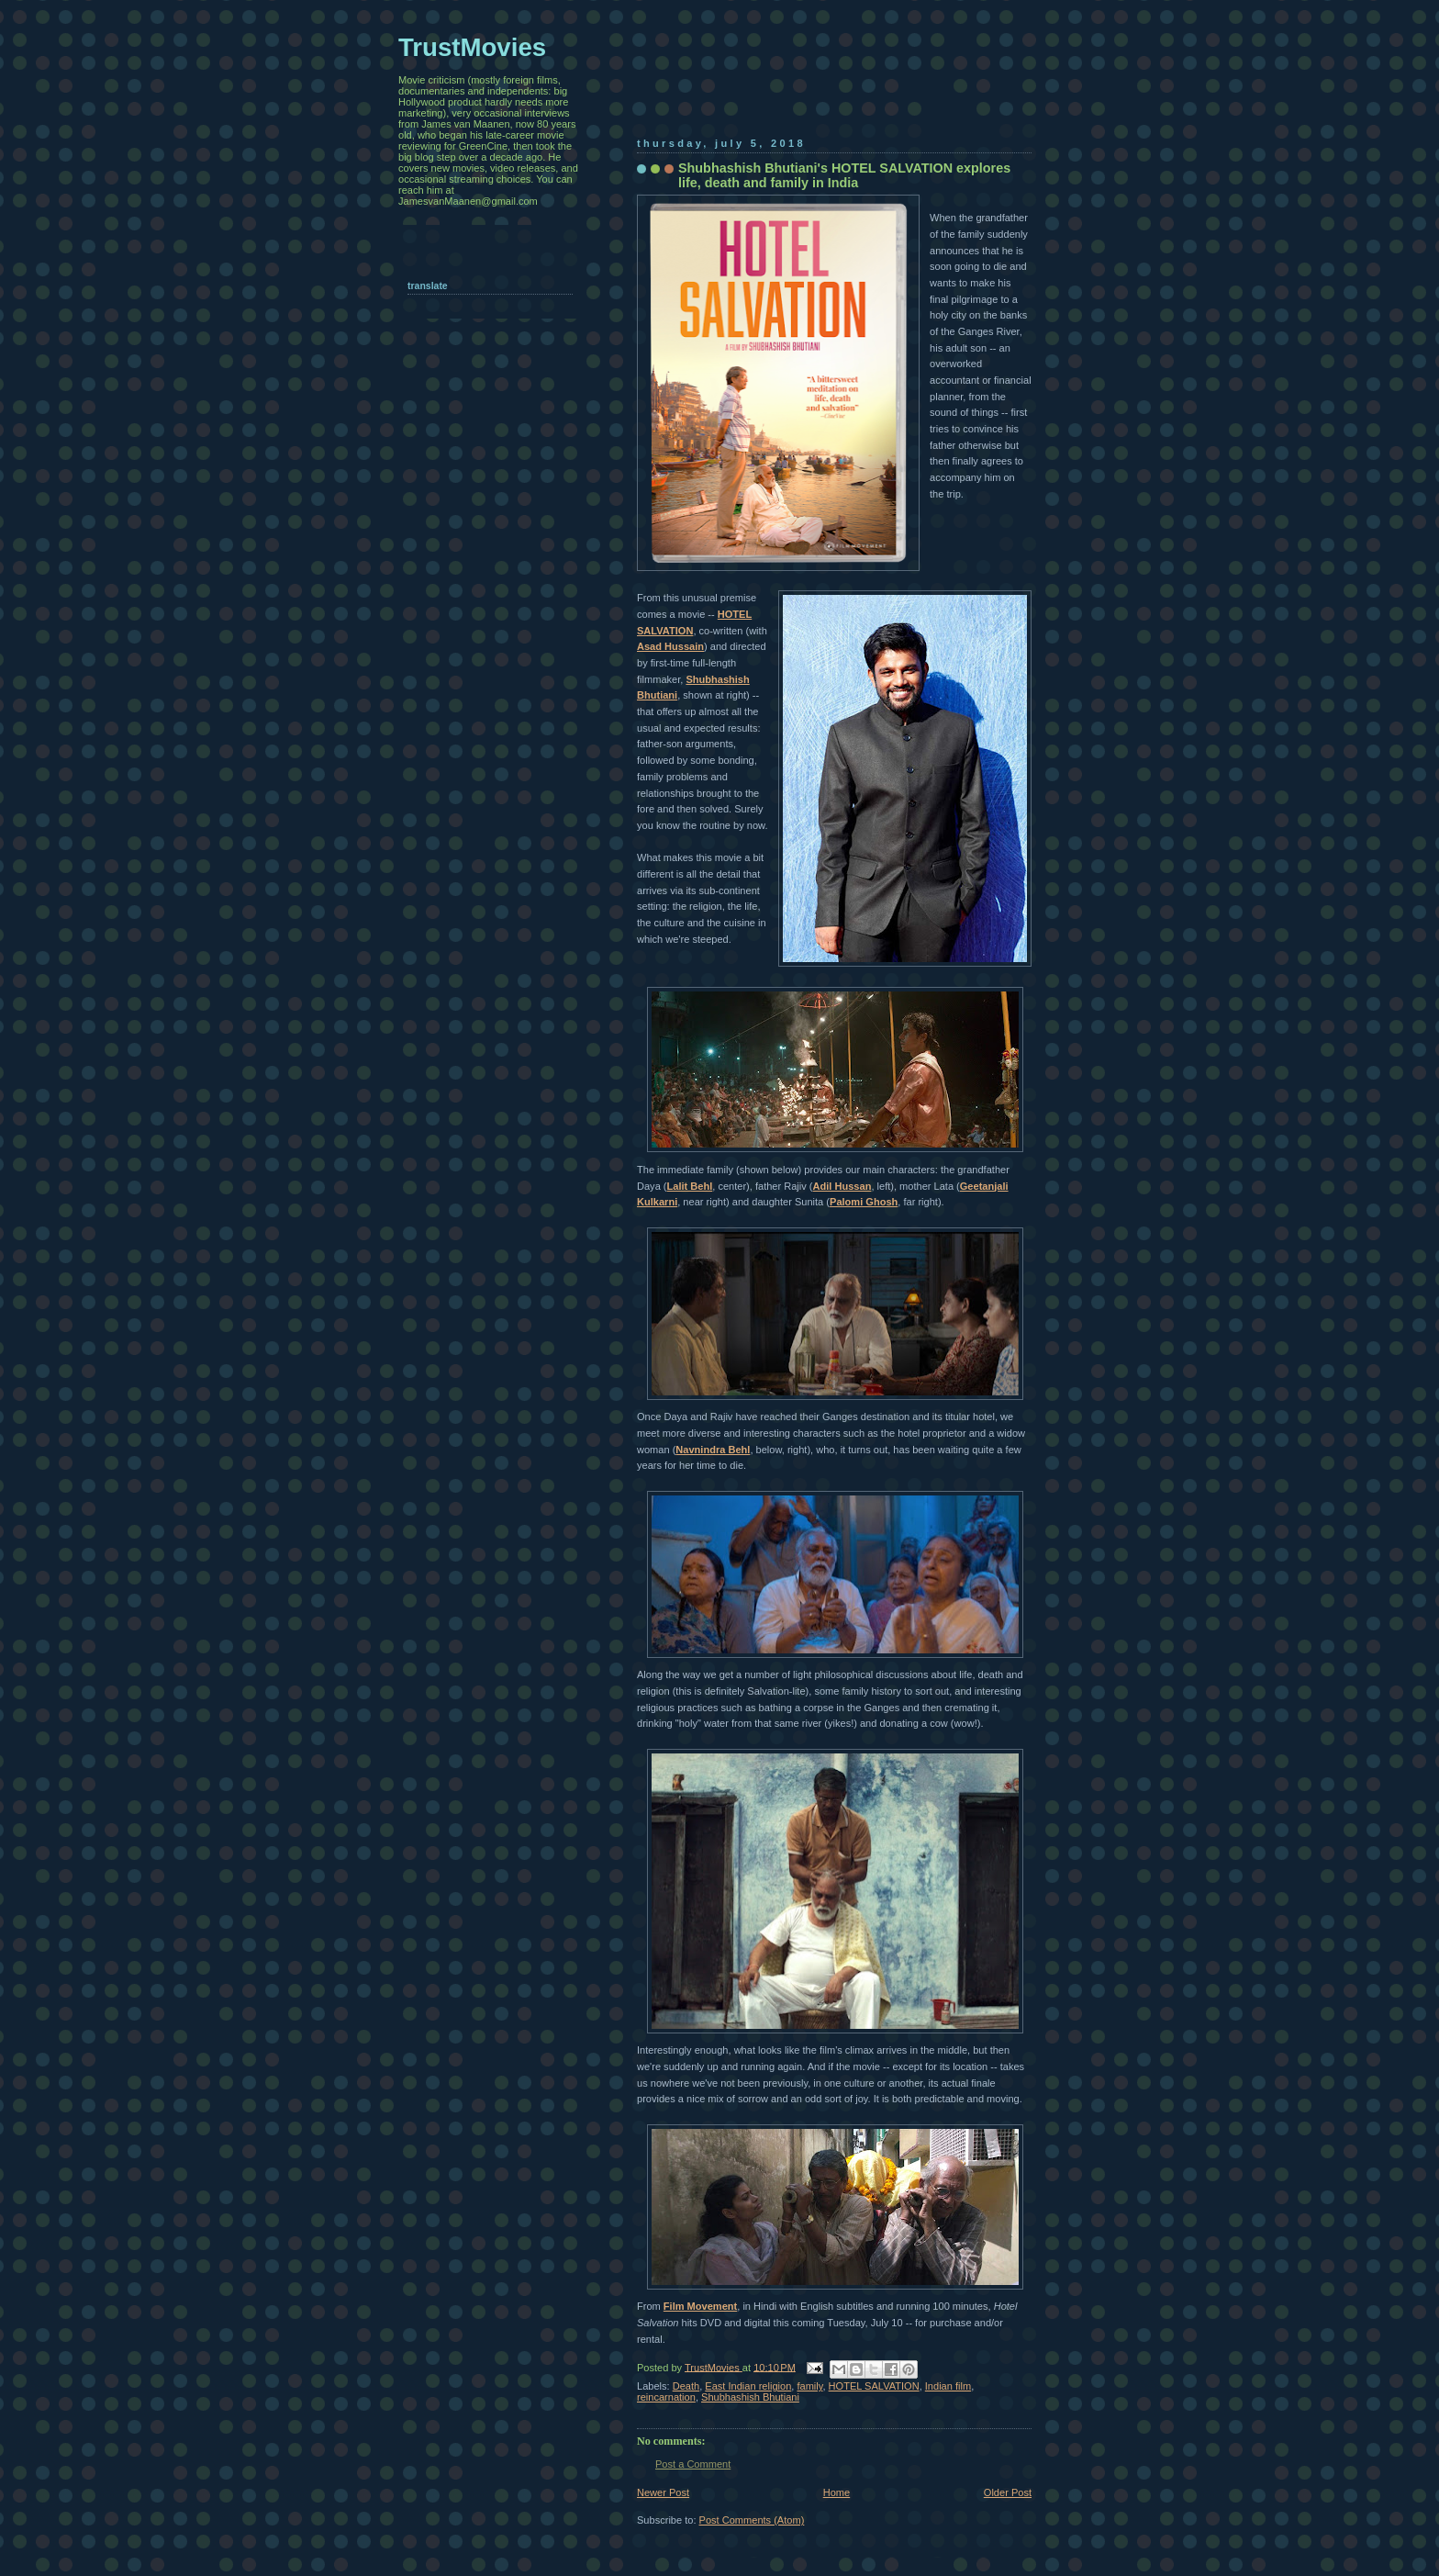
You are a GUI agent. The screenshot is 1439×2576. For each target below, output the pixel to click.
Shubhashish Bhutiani (750, 2396)
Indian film (948, 2385)
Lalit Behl (690, 1186)
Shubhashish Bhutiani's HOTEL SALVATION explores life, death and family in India (844, 175)
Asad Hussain (670, 646)
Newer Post (663, 2492)
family (809, 2385)
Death (686, 2385)
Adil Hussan (842, 1186)
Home (836, 2492)
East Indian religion (748, 2385)
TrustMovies (713, 2366)
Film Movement (700, 2306)
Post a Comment (693, 2464)
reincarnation (666, 2396)
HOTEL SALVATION (874, 2385)
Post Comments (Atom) (752, 2520)
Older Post (1008, 2492)
